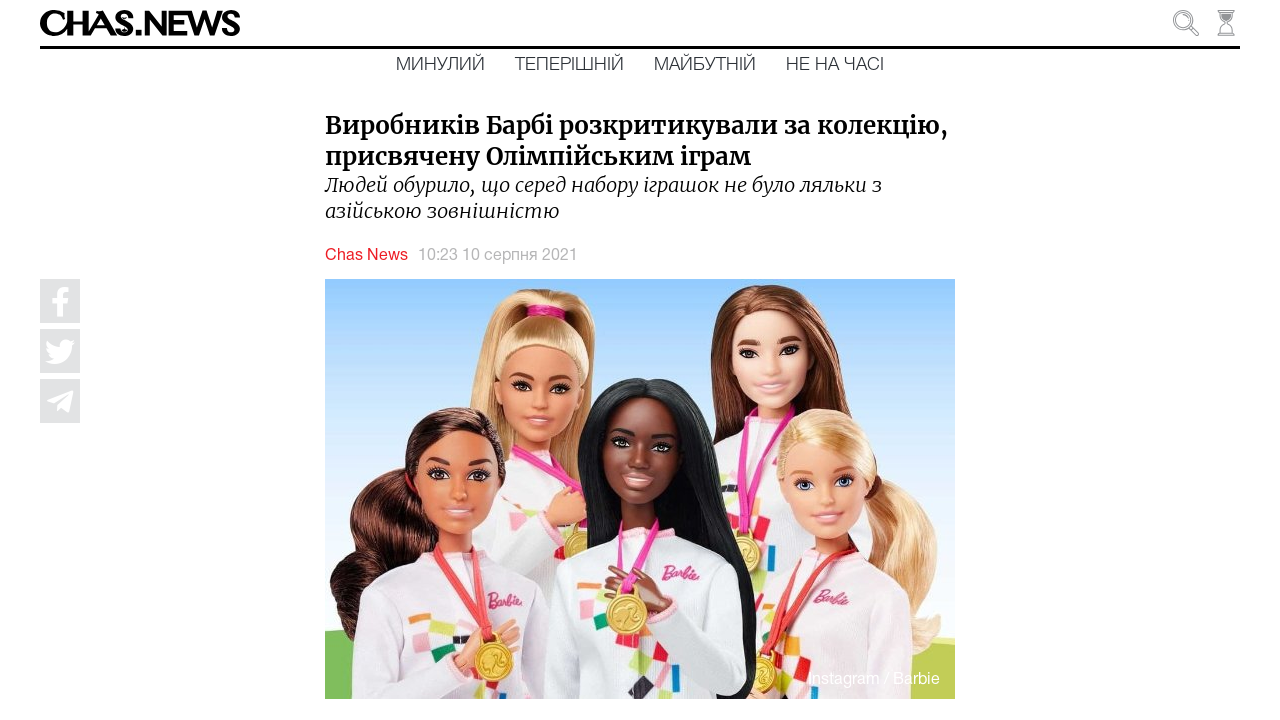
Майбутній (705, 65)
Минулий (440, 65)
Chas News (366, 256)
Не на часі (835, 65)
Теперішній (569, 65)
